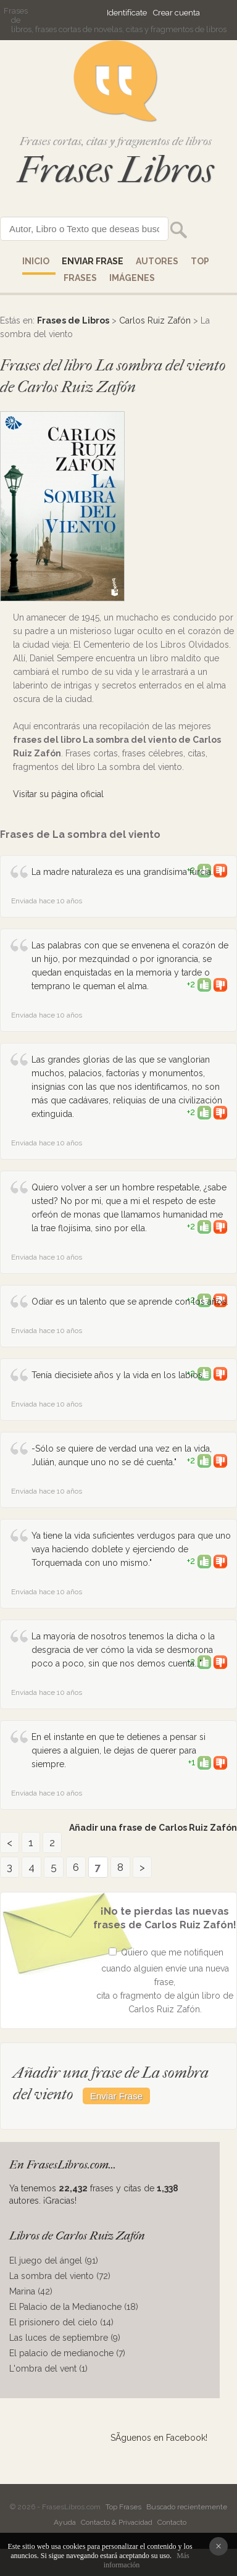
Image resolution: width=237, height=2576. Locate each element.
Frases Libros (115, 170)
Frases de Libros (73, 320)
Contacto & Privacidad (116, 2522)
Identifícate (127, 12)
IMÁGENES (132, 278)
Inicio (35, 261)
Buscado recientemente (186, 2507)
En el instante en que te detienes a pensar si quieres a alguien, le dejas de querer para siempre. (118, 1750)
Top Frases (123, 2507)
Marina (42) (30, 2291)
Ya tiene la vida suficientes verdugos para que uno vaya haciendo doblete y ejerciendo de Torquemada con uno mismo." (131, 1549)
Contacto (171, 2522)
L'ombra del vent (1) (48, 2368)
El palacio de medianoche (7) (67, 2353)
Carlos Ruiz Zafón (155, 320)
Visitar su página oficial (58, 794)
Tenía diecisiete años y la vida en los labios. (117, 1375)
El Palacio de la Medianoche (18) (73, 2307)
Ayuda (65, 2522)
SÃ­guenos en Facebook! (158, 2438)
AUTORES (157, 261)
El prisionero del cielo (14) (61, 2322)
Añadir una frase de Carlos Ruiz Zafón (153, 1828)
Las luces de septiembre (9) (64, 2338)
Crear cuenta (176, 12)
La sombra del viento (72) (59, 2276)
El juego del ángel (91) (53, 2260)
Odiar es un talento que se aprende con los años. (129, 1302)
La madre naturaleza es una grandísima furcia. (122, 872)
